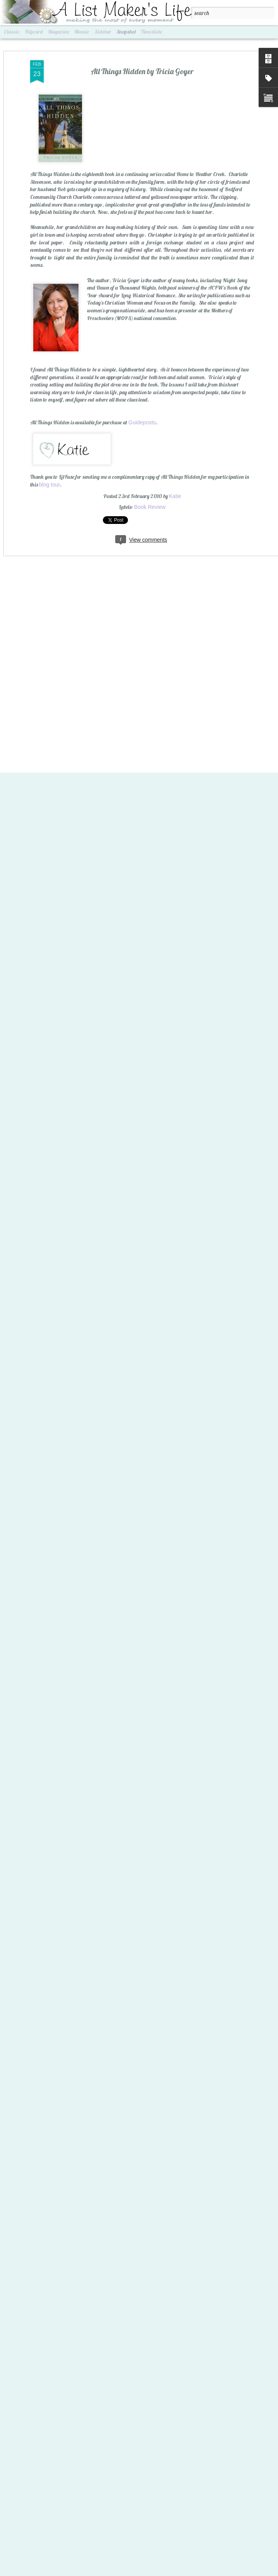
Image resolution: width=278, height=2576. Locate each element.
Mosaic (81, 31)
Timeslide (151, 31)
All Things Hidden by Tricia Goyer (142, 63)
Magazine (58, 31)
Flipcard (34, 31)
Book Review (150, 499)
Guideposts (142, 415)
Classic (12, 31)
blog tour (49, 477)
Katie (175, 488)
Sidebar (102, 31)
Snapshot (126, 31)
